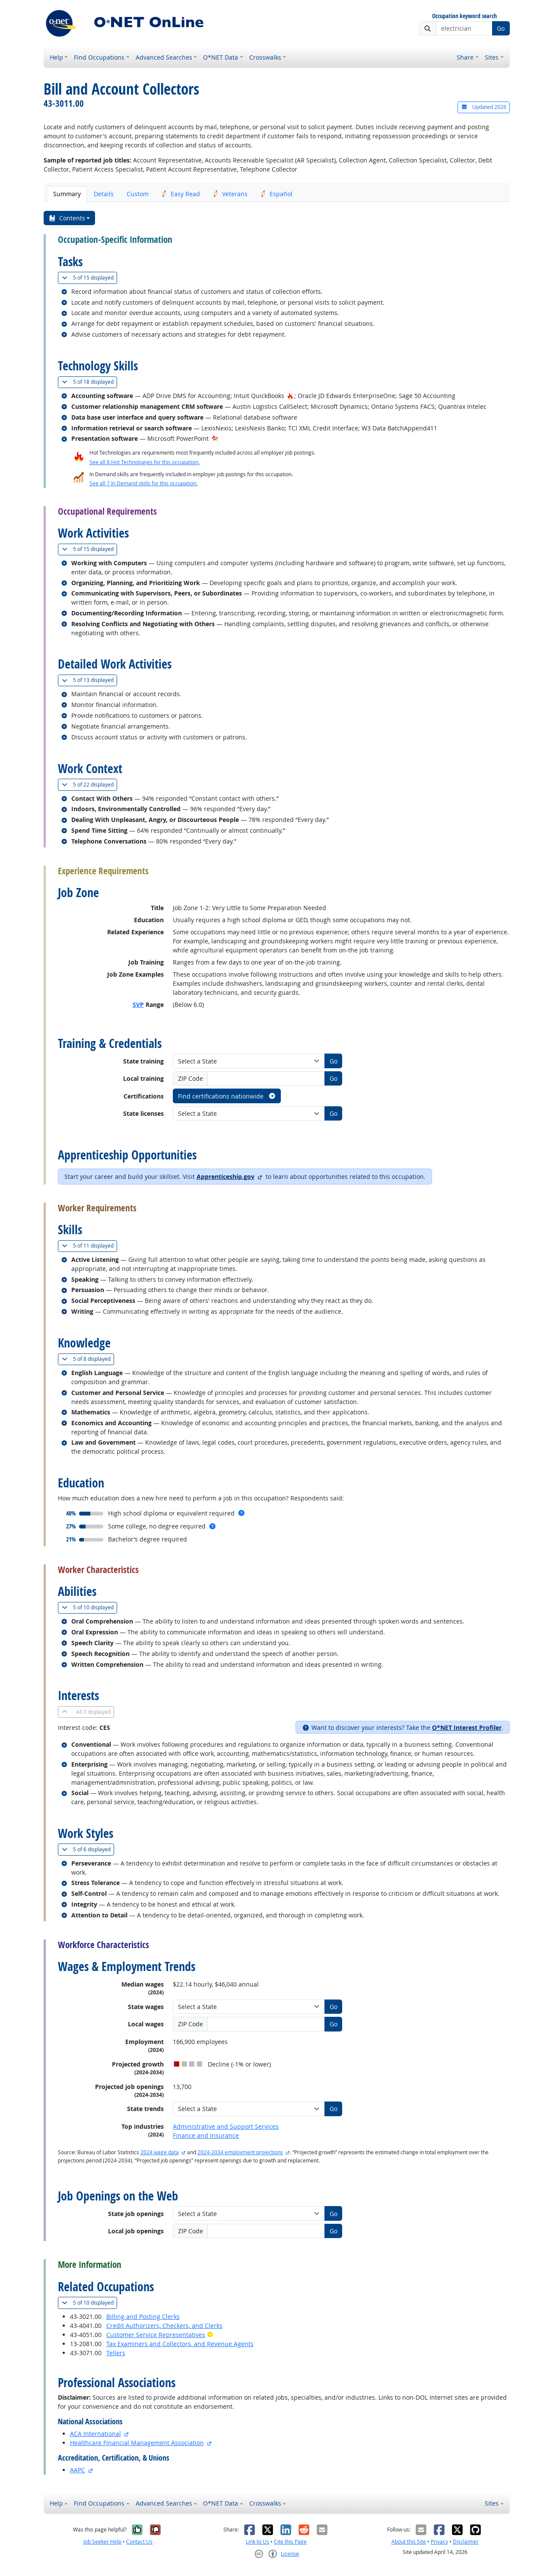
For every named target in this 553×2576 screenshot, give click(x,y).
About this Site (408, 2541)
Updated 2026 (483, 107)
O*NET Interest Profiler (467, 1727)
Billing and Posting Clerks (143, 2316)
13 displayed (89, 680)
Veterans (230, 193)
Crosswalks (265, 57)
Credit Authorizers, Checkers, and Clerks (164, 2325)
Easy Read (181, 193)
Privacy (439, 2541)
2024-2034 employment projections (240, 2152)
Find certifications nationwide (227, 1096)
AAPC (77, 2470)
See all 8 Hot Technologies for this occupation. (144, 462)
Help (56, 57)
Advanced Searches (164, 57)
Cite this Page (290, 2541)
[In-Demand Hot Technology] (215, 438)
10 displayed (89, 1607)
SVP (138, 1004)
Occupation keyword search (464, 16)
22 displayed (89, 784)
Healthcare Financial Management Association (137, 2443)
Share (465, 57)
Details (104, 194)
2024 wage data (159, 2152)
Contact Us (139, 2541)
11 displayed (89, 1246)
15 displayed (89, 278)
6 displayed (87, 1849)
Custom (138, 194)
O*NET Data (220, 57)
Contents (66, 218)
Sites (492, 57)
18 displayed (89, 382)
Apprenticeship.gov (225, 1176)
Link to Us (257, 2541)
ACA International (95, 2434)
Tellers (115, 2353)
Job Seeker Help (102, 2541)
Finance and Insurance (206, 2135)
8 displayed (87, 1359)
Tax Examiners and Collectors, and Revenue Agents (180, 2344)
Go (501, 28)
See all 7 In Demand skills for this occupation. (143, 483)
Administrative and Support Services (226, 2126)
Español (276, 193)
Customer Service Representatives (155, 2335)
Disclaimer (466, 2541)
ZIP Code (190, 1078)
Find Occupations (99, 57)
